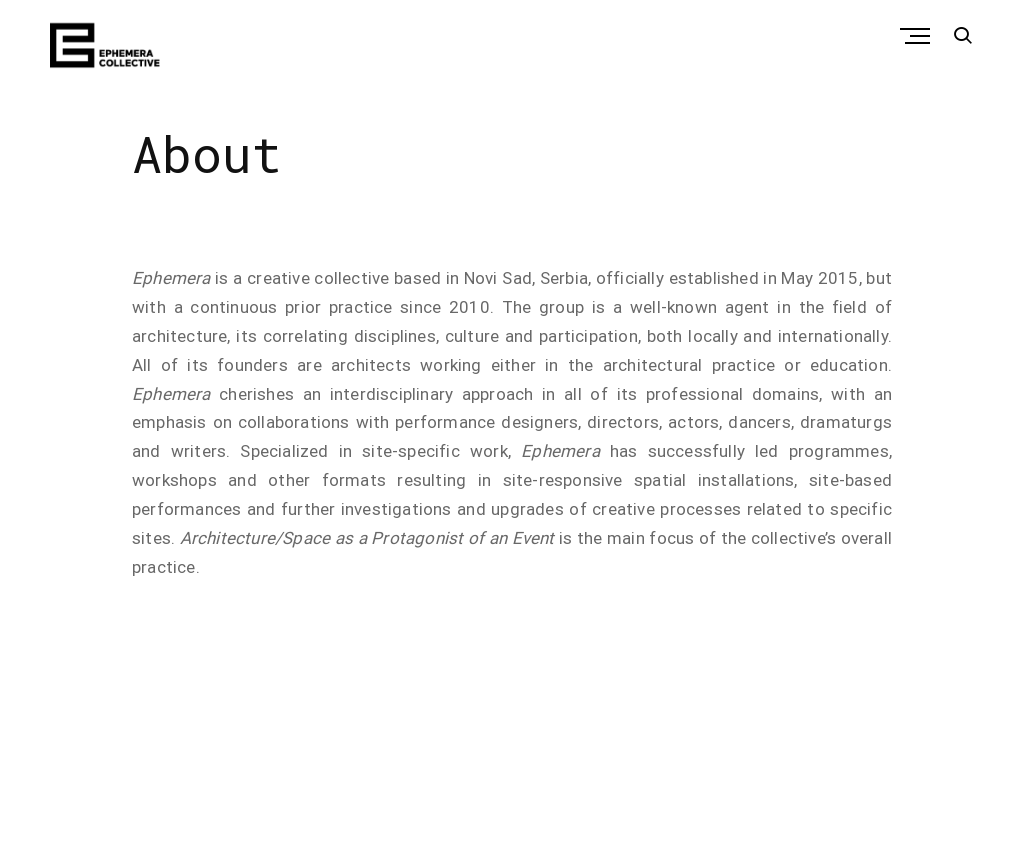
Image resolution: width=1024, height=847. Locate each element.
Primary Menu (920, 36)
